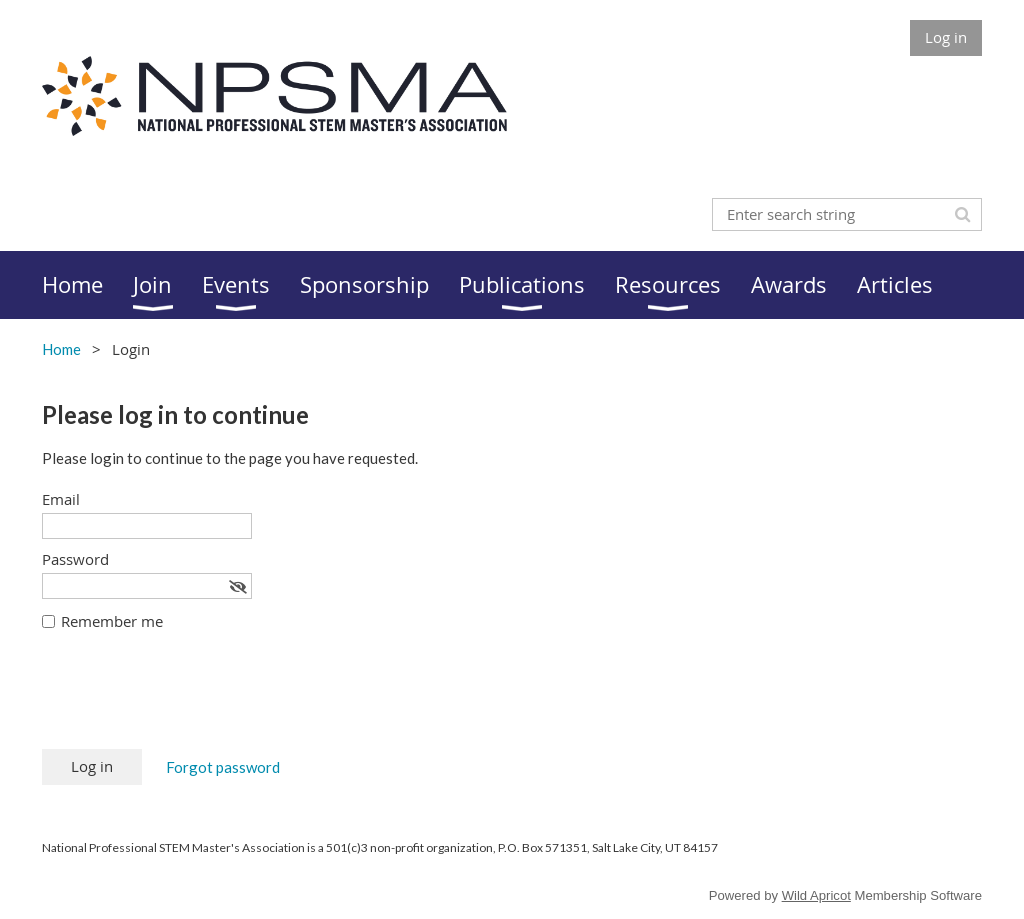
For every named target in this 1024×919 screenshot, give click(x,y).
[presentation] (194, 700)
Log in (946, 37)
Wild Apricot (816, 895)
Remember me (112, 621)
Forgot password (223, 767)
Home (61, 349)
